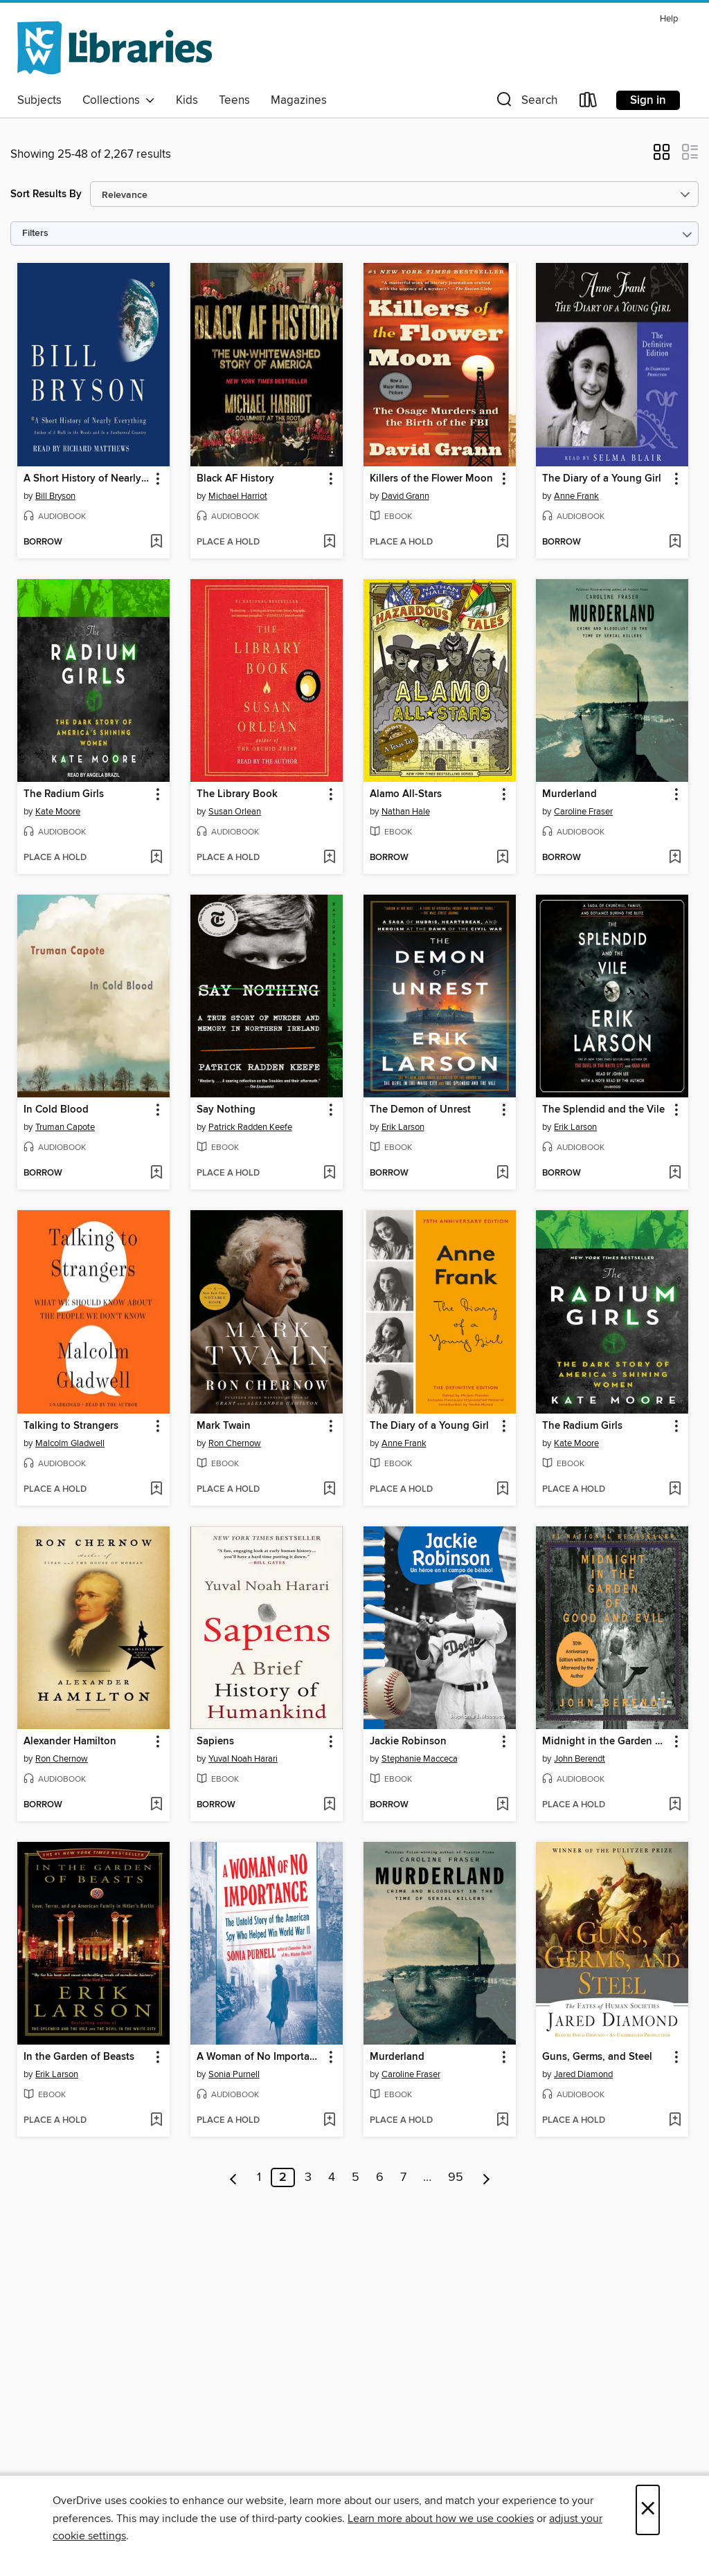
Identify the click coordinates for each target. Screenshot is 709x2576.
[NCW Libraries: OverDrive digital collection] (114, 47)
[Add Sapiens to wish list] (329, 1805)
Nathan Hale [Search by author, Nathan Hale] (406, 811)
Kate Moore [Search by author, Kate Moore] (57, 811)
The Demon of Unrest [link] (420, 1110)
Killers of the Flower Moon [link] (431, 479)
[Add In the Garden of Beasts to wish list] (156, 2121)
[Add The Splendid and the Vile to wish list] (674, 1173)
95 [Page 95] (455, 2177)
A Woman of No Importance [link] (260, 2057)
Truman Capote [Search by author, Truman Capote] (65, 1127)
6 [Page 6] (380, 2177)
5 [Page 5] (355, 2177)
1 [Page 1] (259, 2177)
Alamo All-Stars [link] (406, 794)
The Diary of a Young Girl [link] (601, 479)
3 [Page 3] (308, 2177)
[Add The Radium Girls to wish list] (156, 858)
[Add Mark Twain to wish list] (329, 1490)
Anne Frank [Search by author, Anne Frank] (576, 496)
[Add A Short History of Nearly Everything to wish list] (156, 542)
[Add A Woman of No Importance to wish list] (329, 2121)
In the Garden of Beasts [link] (79, 2057)
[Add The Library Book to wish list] (329, 858)
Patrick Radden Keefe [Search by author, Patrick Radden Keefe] (250, 1127)
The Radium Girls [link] (64, 794)
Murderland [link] (569, 794)
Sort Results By (46, 194)
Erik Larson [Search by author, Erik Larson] (403, 1127)
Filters (35, 233)
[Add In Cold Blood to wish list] (156, 1173)
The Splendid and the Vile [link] (603, 1110)
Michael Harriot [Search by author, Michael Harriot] (237, 496)
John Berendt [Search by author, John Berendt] (579, 1758)
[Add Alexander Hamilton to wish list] (156, 1805)
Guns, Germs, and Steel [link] (597, 2057)
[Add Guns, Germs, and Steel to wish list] (674, 2121)
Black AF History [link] (235, 479)
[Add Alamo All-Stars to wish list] (502, 858)
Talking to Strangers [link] (71, 1426)
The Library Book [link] (237, 794)
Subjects (39, 100)
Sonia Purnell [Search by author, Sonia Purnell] (234, 2074)
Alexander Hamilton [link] (70, 1741)
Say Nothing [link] (226, 1110)
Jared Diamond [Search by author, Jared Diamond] (583, 2074)
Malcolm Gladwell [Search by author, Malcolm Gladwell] (70, 1443)
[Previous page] (233, 2177)
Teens (234, 100)
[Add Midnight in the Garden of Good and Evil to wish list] (674, 1805)
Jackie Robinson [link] (408, 1741)
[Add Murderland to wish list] (674, 858)
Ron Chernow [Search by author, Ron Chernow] (234, 1443)
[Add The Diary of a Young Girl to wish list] (674, 542)
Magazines (299, 100)
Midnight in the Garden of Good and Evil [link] (605, 1741)
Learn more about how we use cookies (441, 2518)
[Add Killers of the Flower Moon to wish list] (502, 542)
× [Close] (647, 2510)
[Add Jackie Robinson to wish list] (502, 1805)
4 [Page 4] (331, 2177)
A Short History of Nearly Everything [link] (87, 479)
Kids (187, 100)
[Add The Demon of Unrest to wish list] (502, 1173)
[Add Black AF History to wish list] (329, 542)
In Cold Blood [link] (56, 1110)
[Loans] (588, 102)
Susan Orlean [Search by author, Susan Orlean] (234, 811)
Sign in (648, 100)
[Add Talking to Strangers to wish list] (156, 1490)
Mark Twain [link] (224, 1426)
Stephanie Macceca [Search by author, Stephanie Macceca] (420, 1758)
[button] (525, 102)
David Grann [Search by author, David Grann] (405, 496)
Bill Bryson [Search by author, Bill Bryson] (55, 496)
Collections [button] (118, 100)
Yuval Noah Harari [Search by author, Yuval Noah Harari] (243, 1758)
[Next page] (486, 2177)
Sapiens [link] (215, 1741)
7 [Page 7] (403, 2177)
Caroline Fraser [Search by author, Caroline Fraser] (583, 811)
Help (669, 19)
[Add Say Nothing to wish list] (329, 1173)
